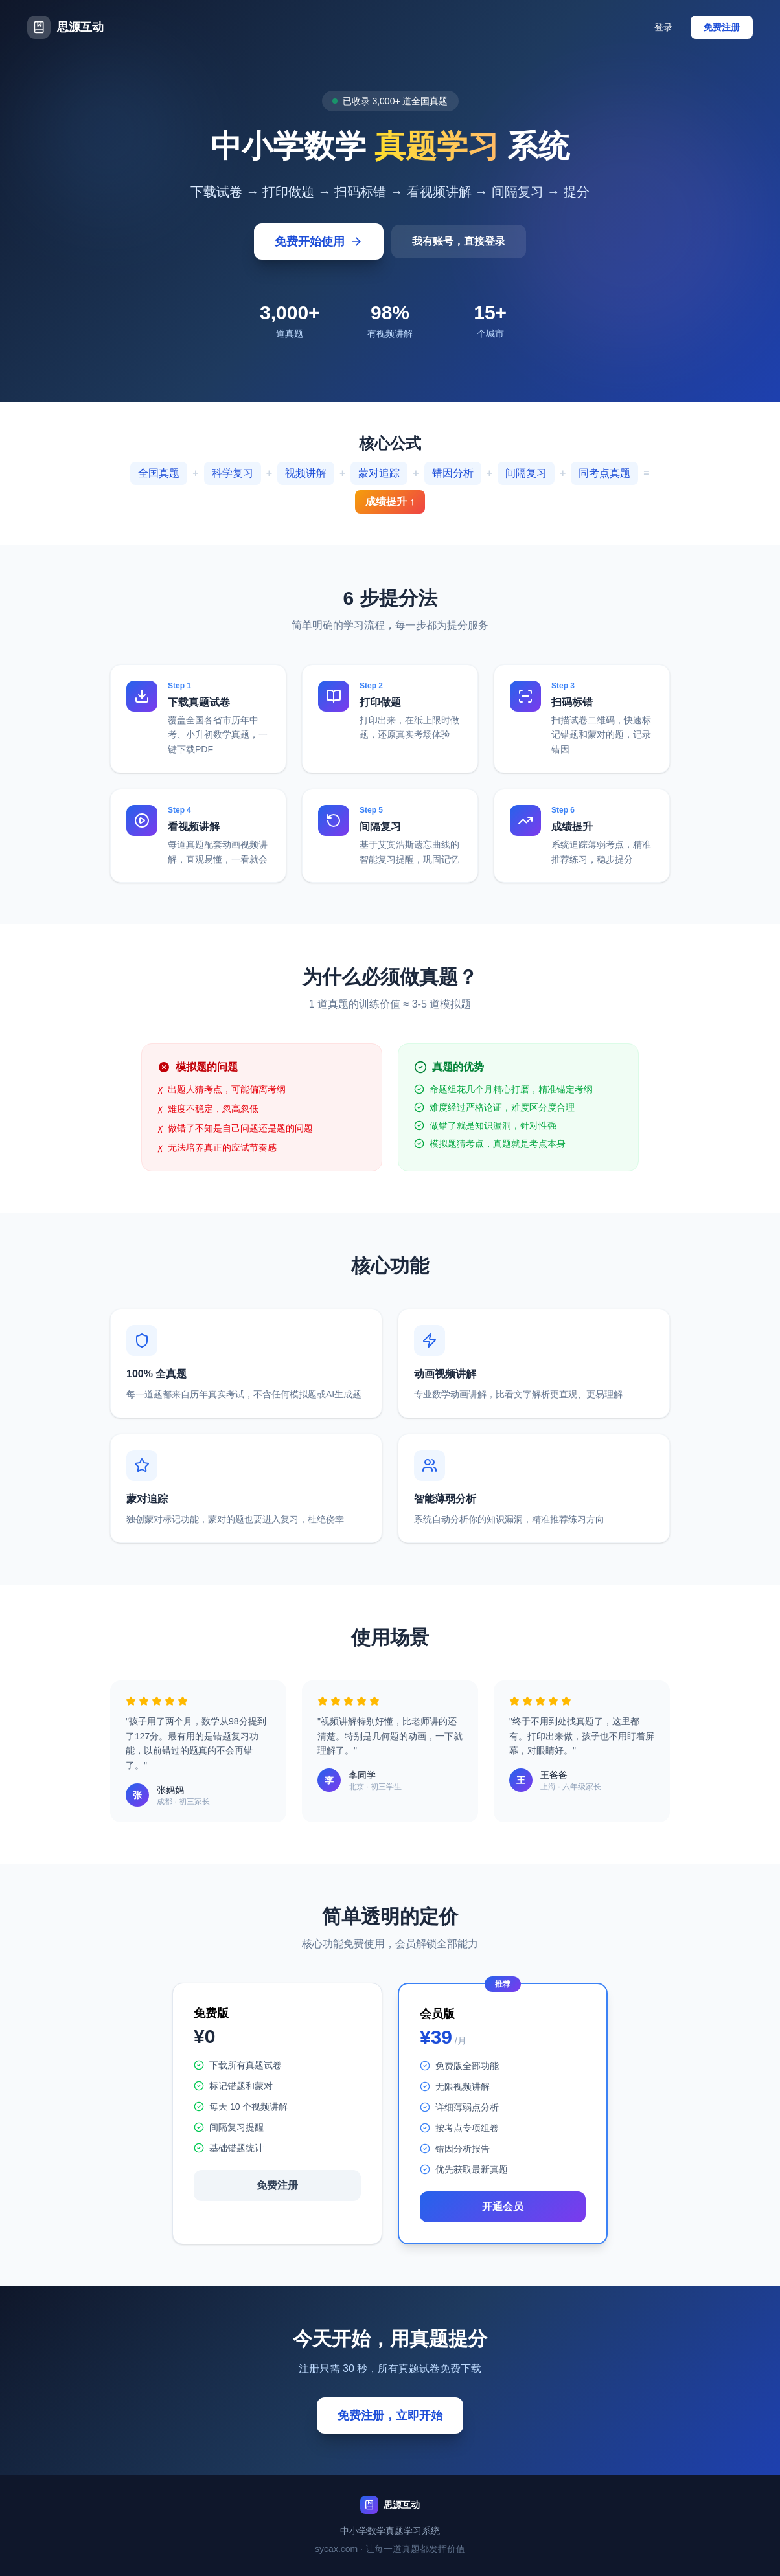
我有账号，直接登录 (458, 241)
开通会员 (502, 2206)
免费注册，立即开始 (390, 2415)
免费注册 (722, 27)
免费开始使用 (319, 241)
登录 (663, 27)
